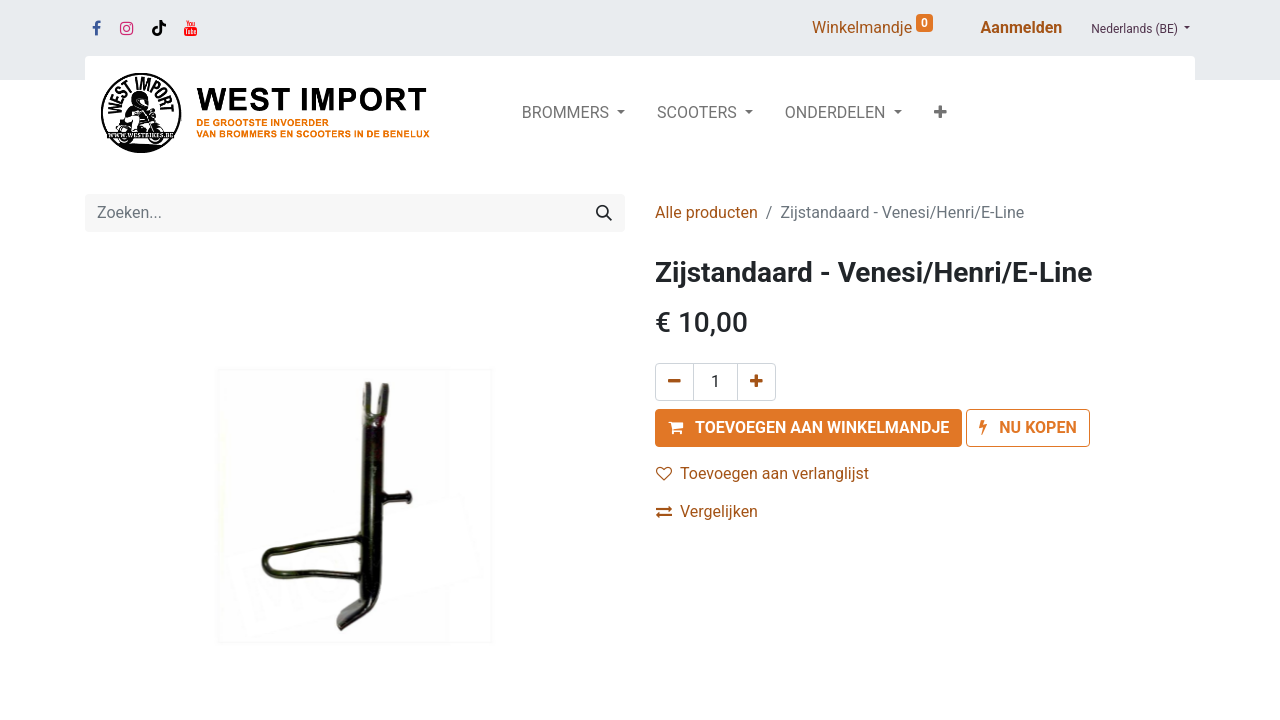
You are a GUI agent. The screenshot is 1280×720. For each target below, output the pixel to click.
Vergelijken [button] (707, 511)
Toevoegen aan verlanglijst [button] (762, 473)
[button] (940, 113)
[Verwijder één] (674, 382)
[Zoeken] (604, 213)
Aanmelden (1022, 27)
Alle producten (706, 212)
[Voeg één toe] (756, 382)
